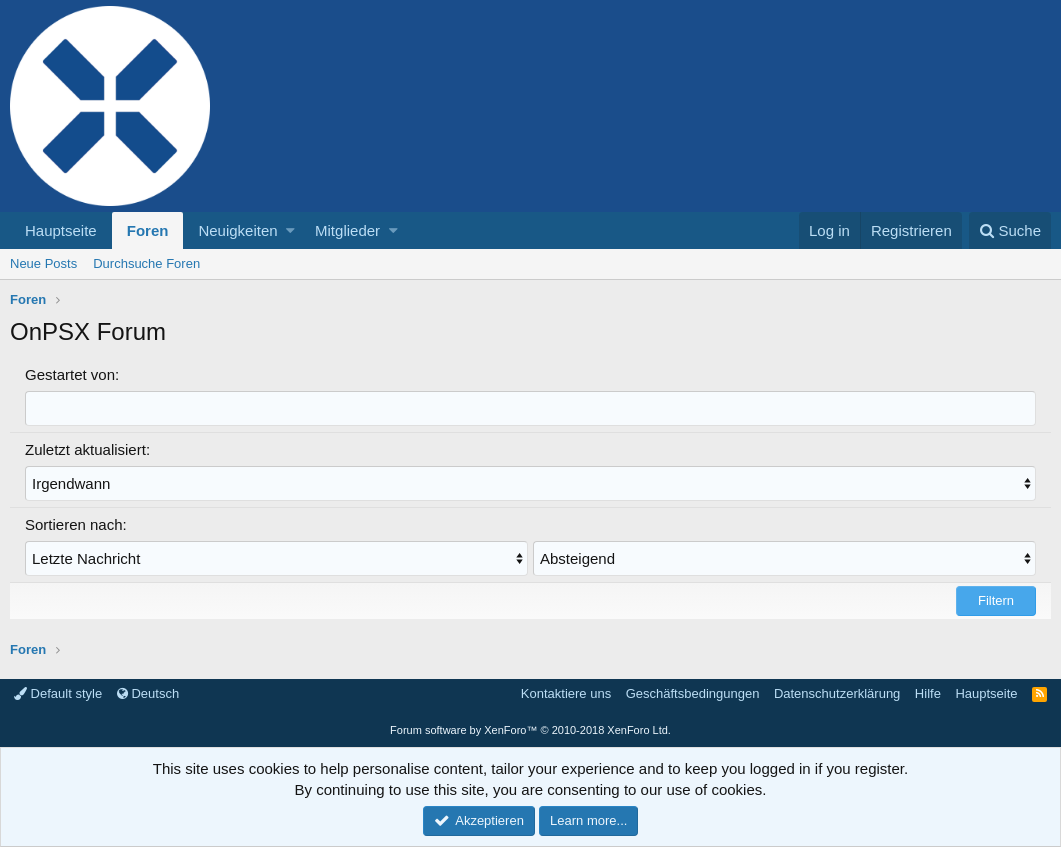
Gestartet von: (72, 374)
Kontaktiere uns (566, 693)
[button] (290, 230)
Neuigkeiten (237, 230)
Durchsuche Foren (146, 263)
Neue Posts (43, 263)
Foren (148, 230)
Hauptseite (61, 230)
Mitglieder (347, 230)
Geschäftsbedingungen (693, 693)
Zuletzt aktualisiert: (87, 449)
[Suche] (1010, 230)
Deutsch (148, 693)
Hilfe (928, 693)
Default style (58, 693)
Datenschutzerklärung (837, 693)
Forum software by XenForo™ (530, 730)
